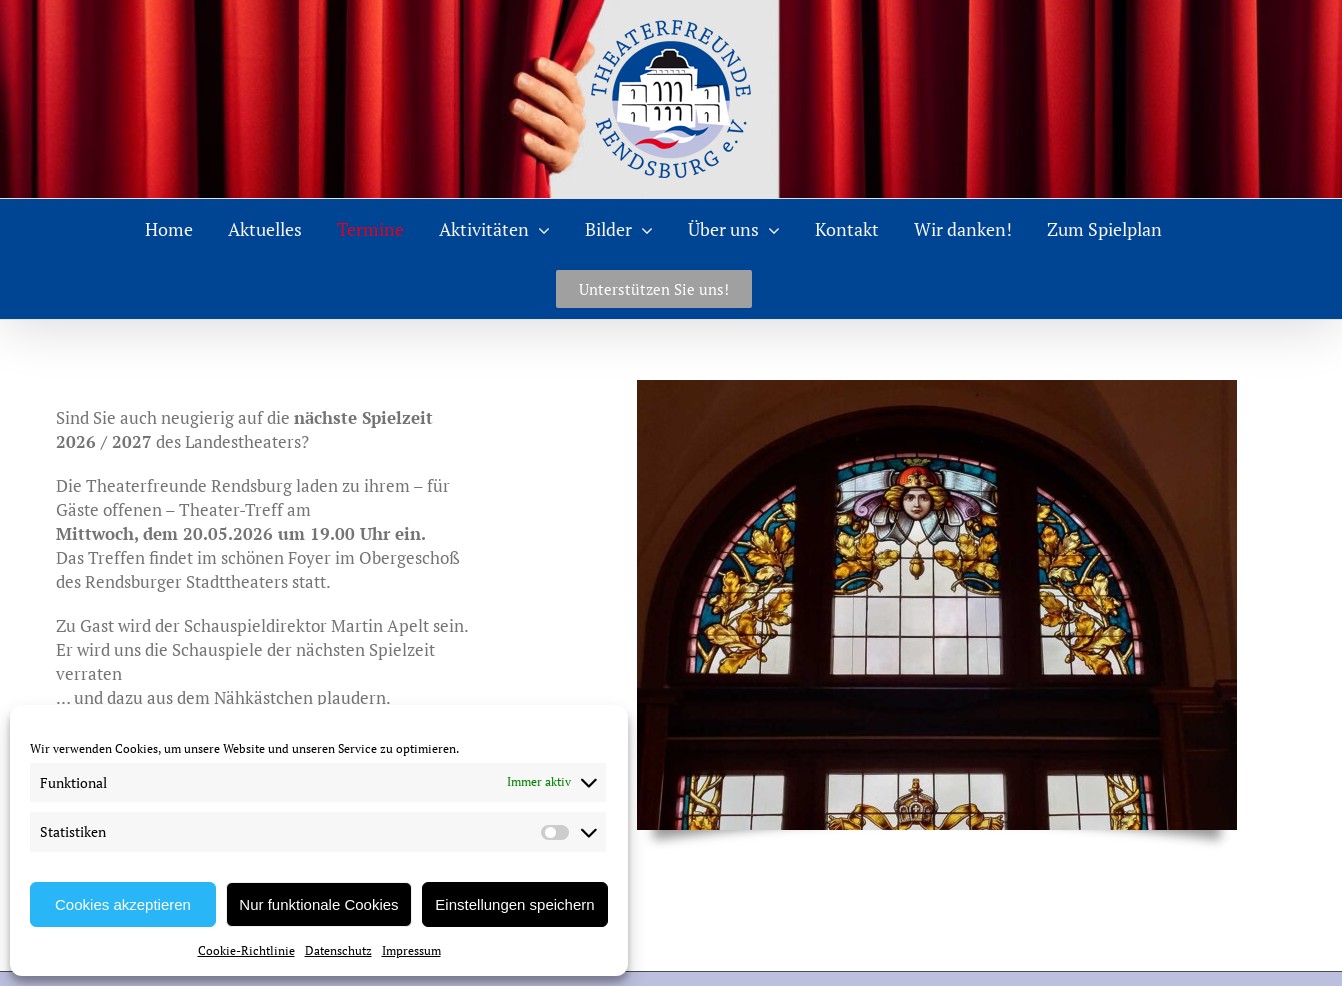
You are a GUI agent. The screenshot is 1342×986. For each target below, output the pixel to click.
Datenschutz (338, 950)
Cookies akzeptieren (123, 904)
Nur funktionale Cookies (318, 904)
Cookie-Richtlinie (246, 950)
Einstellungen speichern (514, 904)
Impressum (411, 950)
